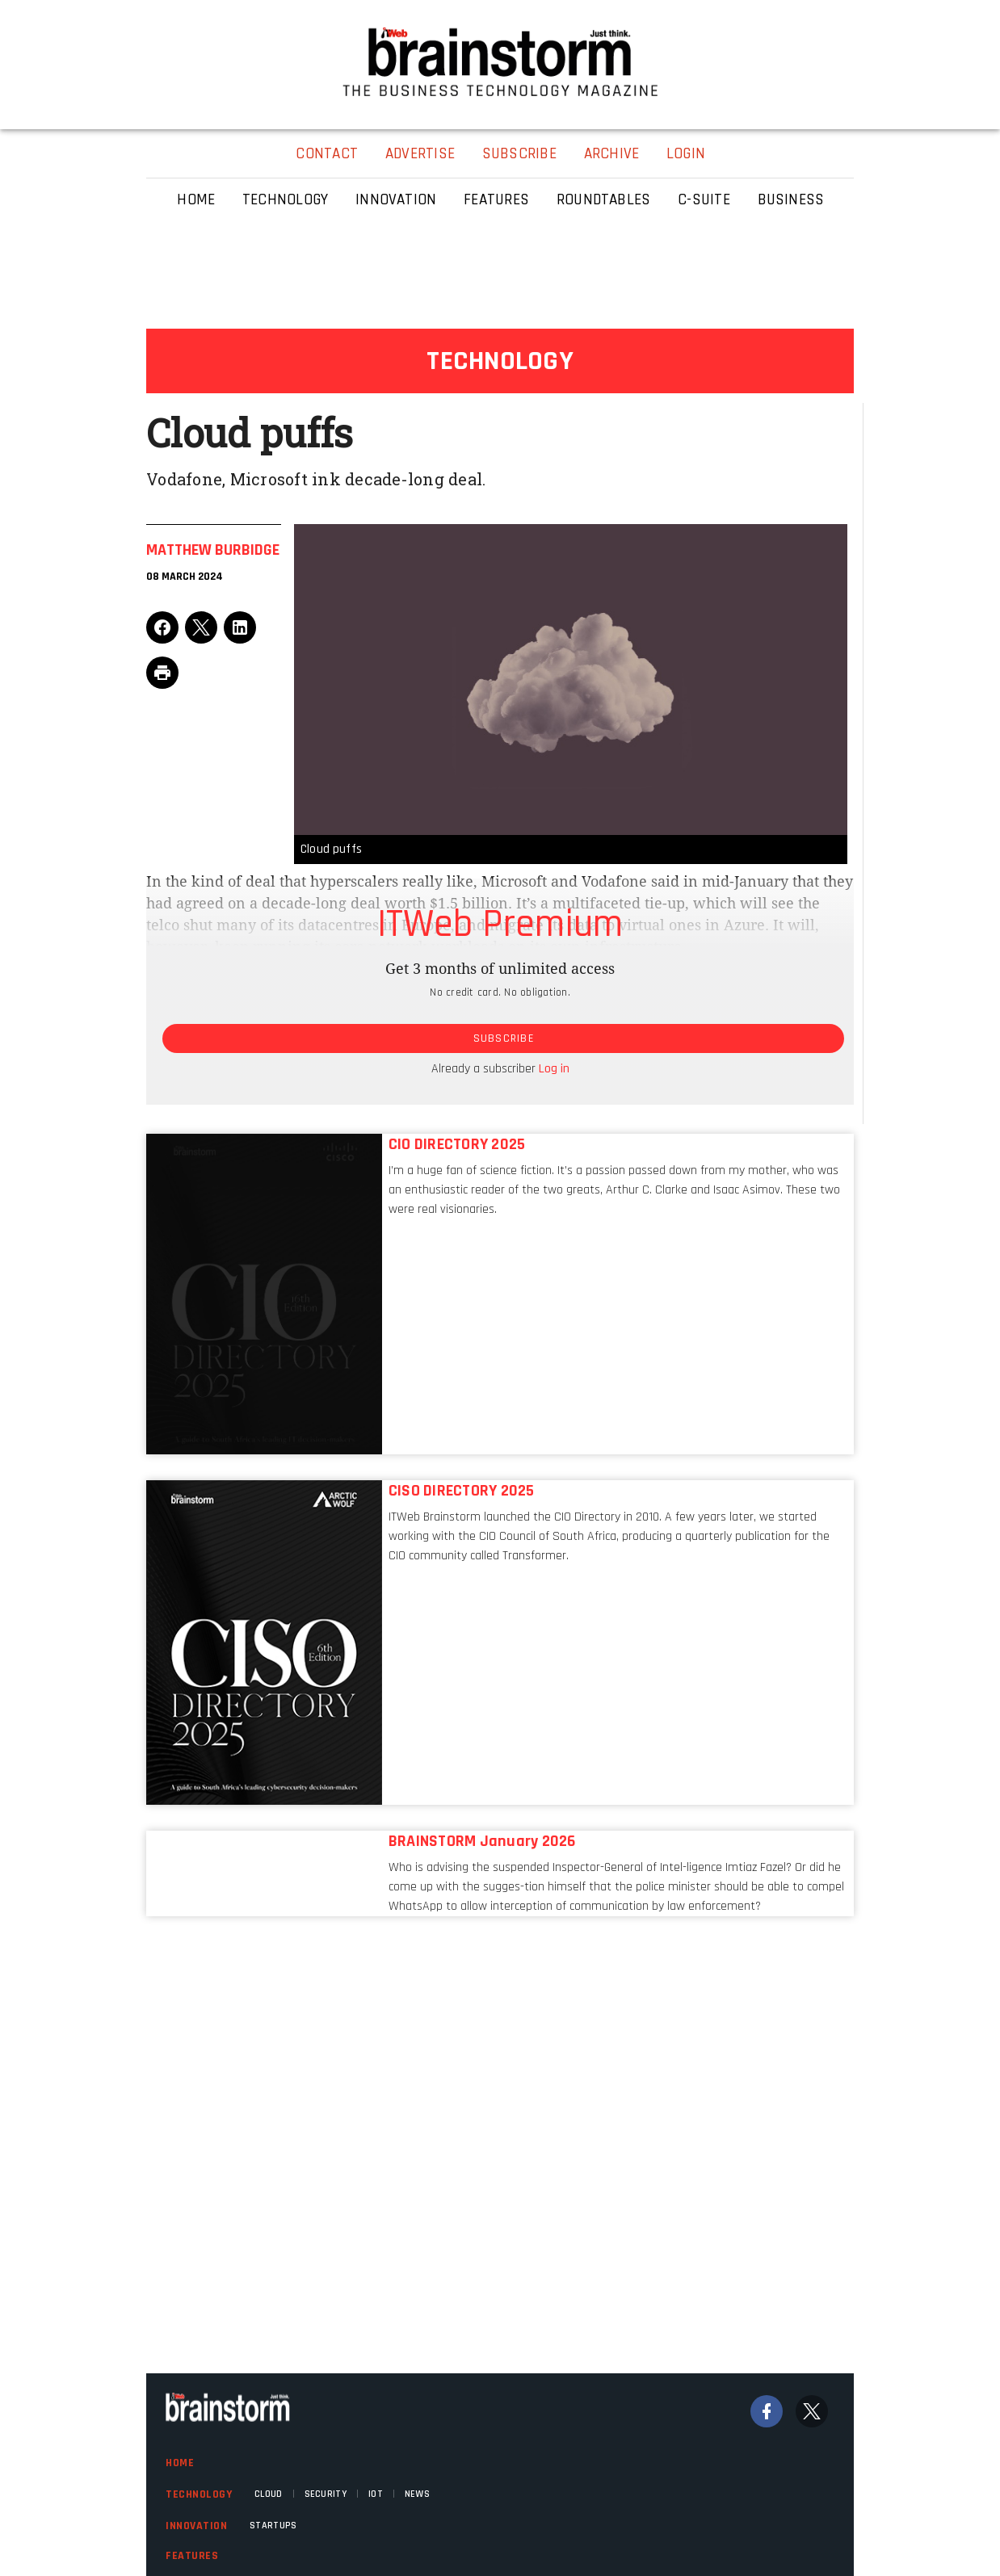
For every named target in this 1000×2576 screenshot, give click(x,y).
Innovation (196, 2526)
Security (326, 2494)
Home (180, 2463)
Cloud (268, 2494)
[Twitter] (812, 2411)
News (417, 2494)
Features (192, 2556)
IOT (375, 2494)
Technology (199, 2494)
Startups (273, 2525)
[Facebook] (766, 2411)
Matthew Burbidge (212, 549)
